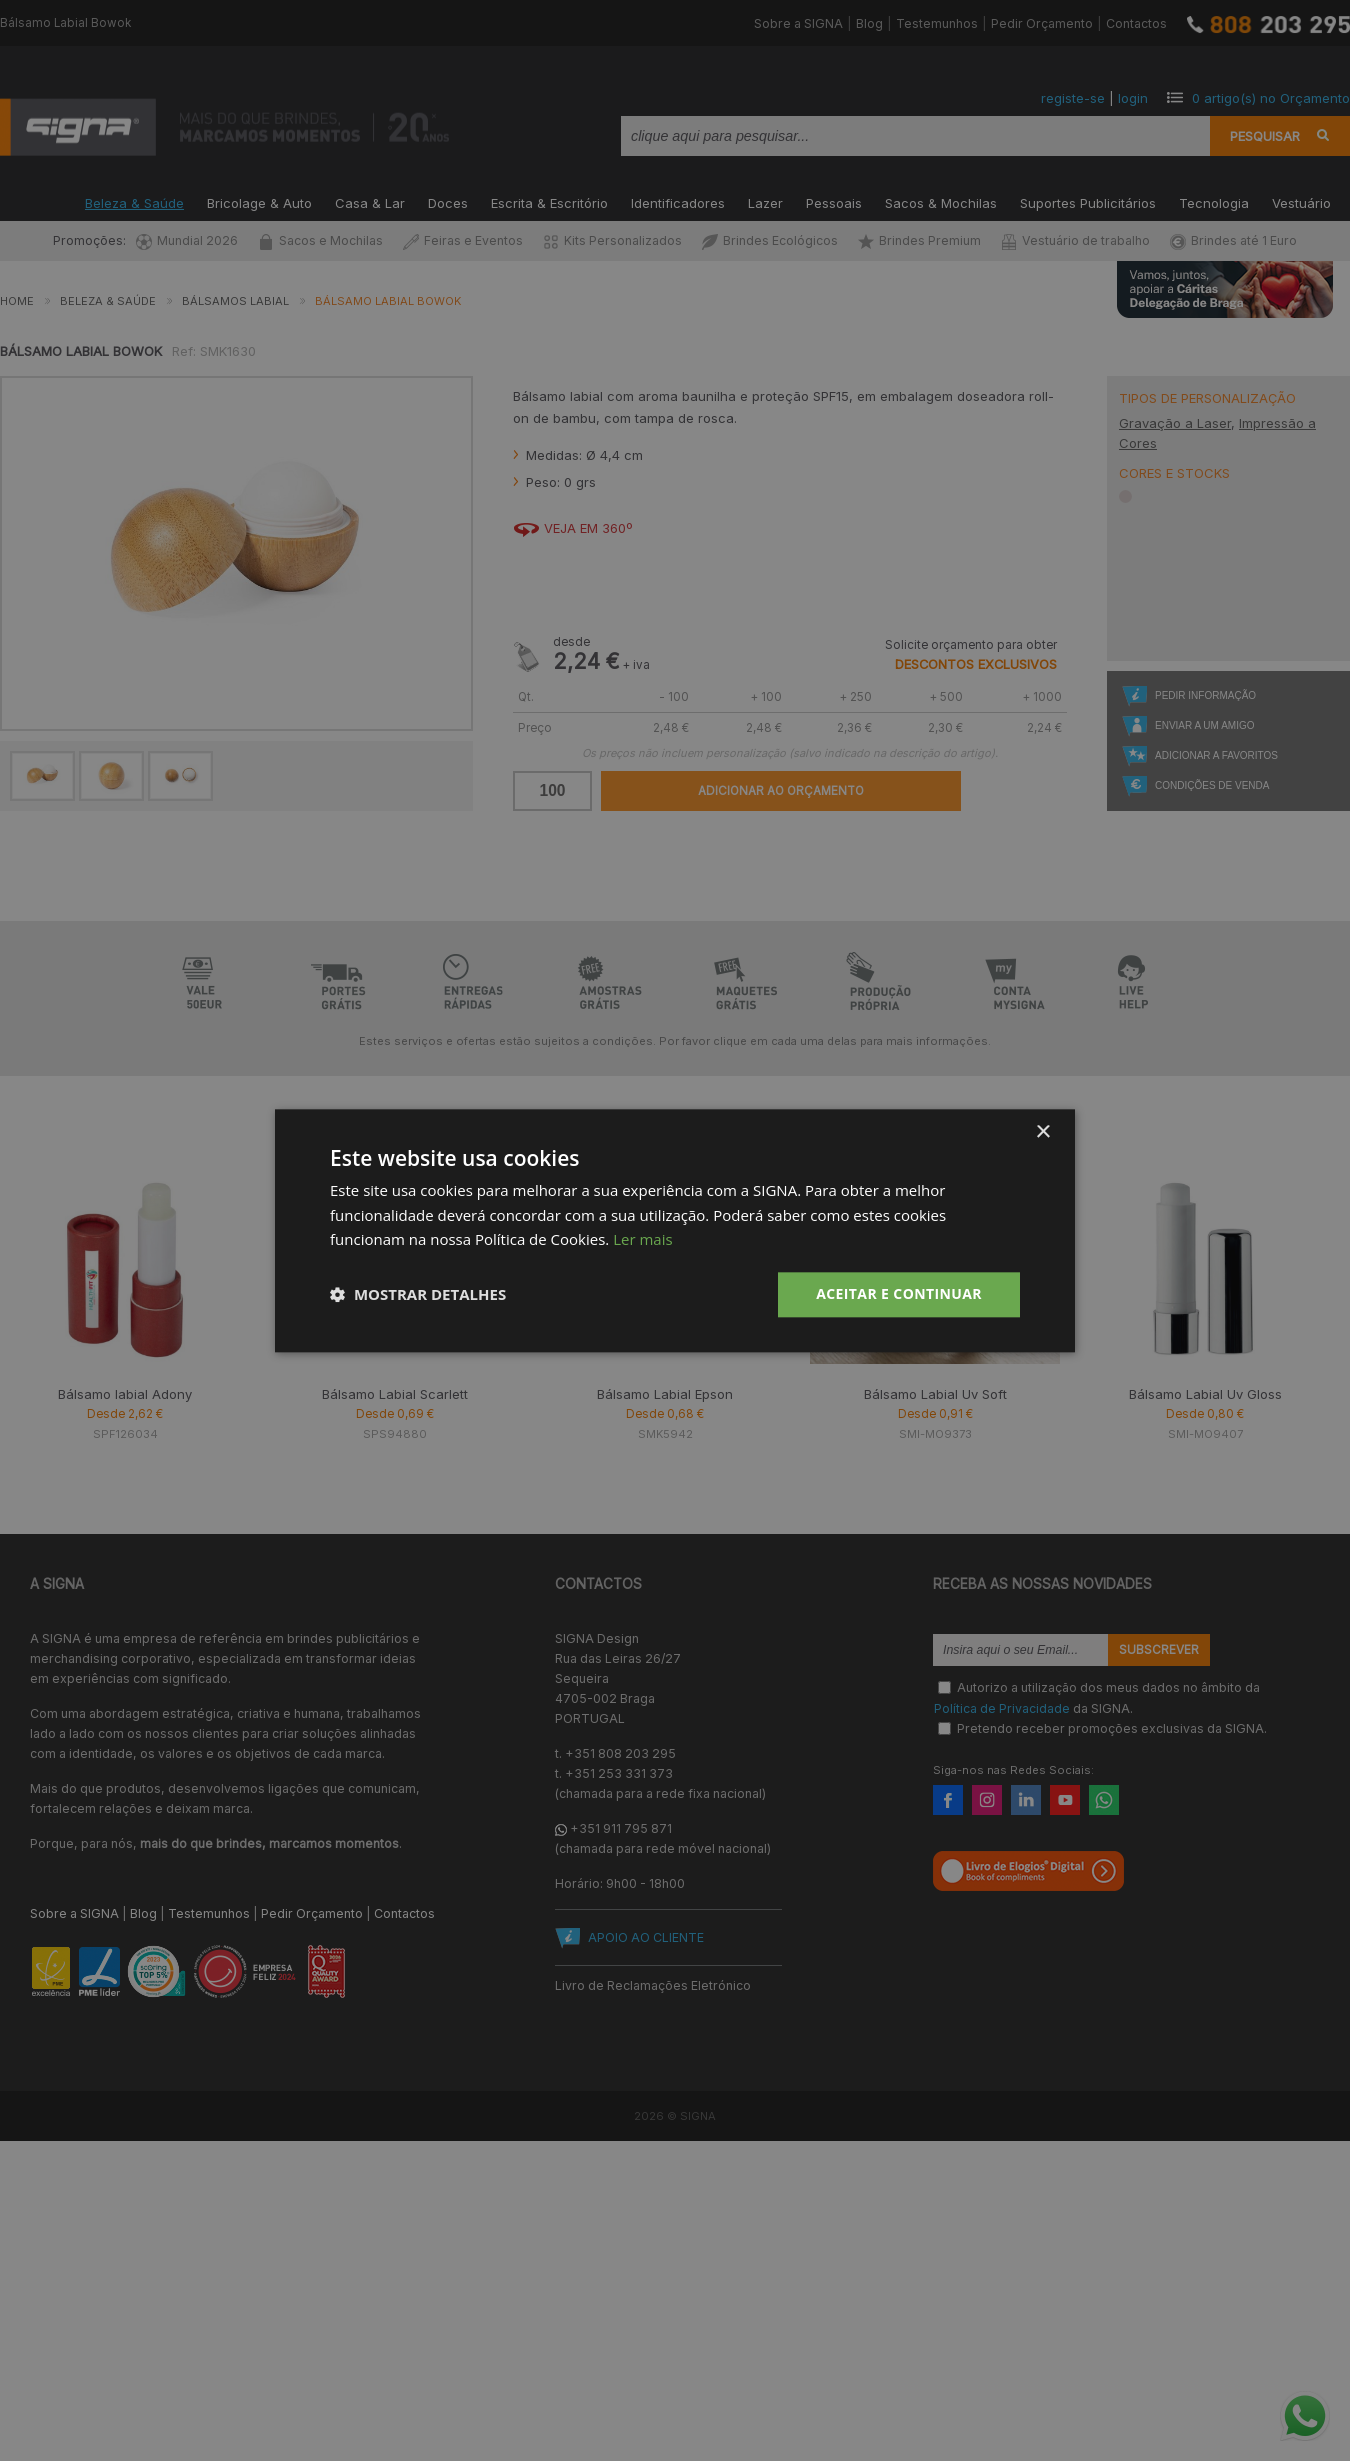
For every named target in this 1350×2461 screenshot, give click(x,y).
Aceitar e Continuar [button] (899, 1293)
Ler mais (642, 1240)
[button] (418, 1295)
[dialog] (675, 1230)
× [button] (1042, 1132)
